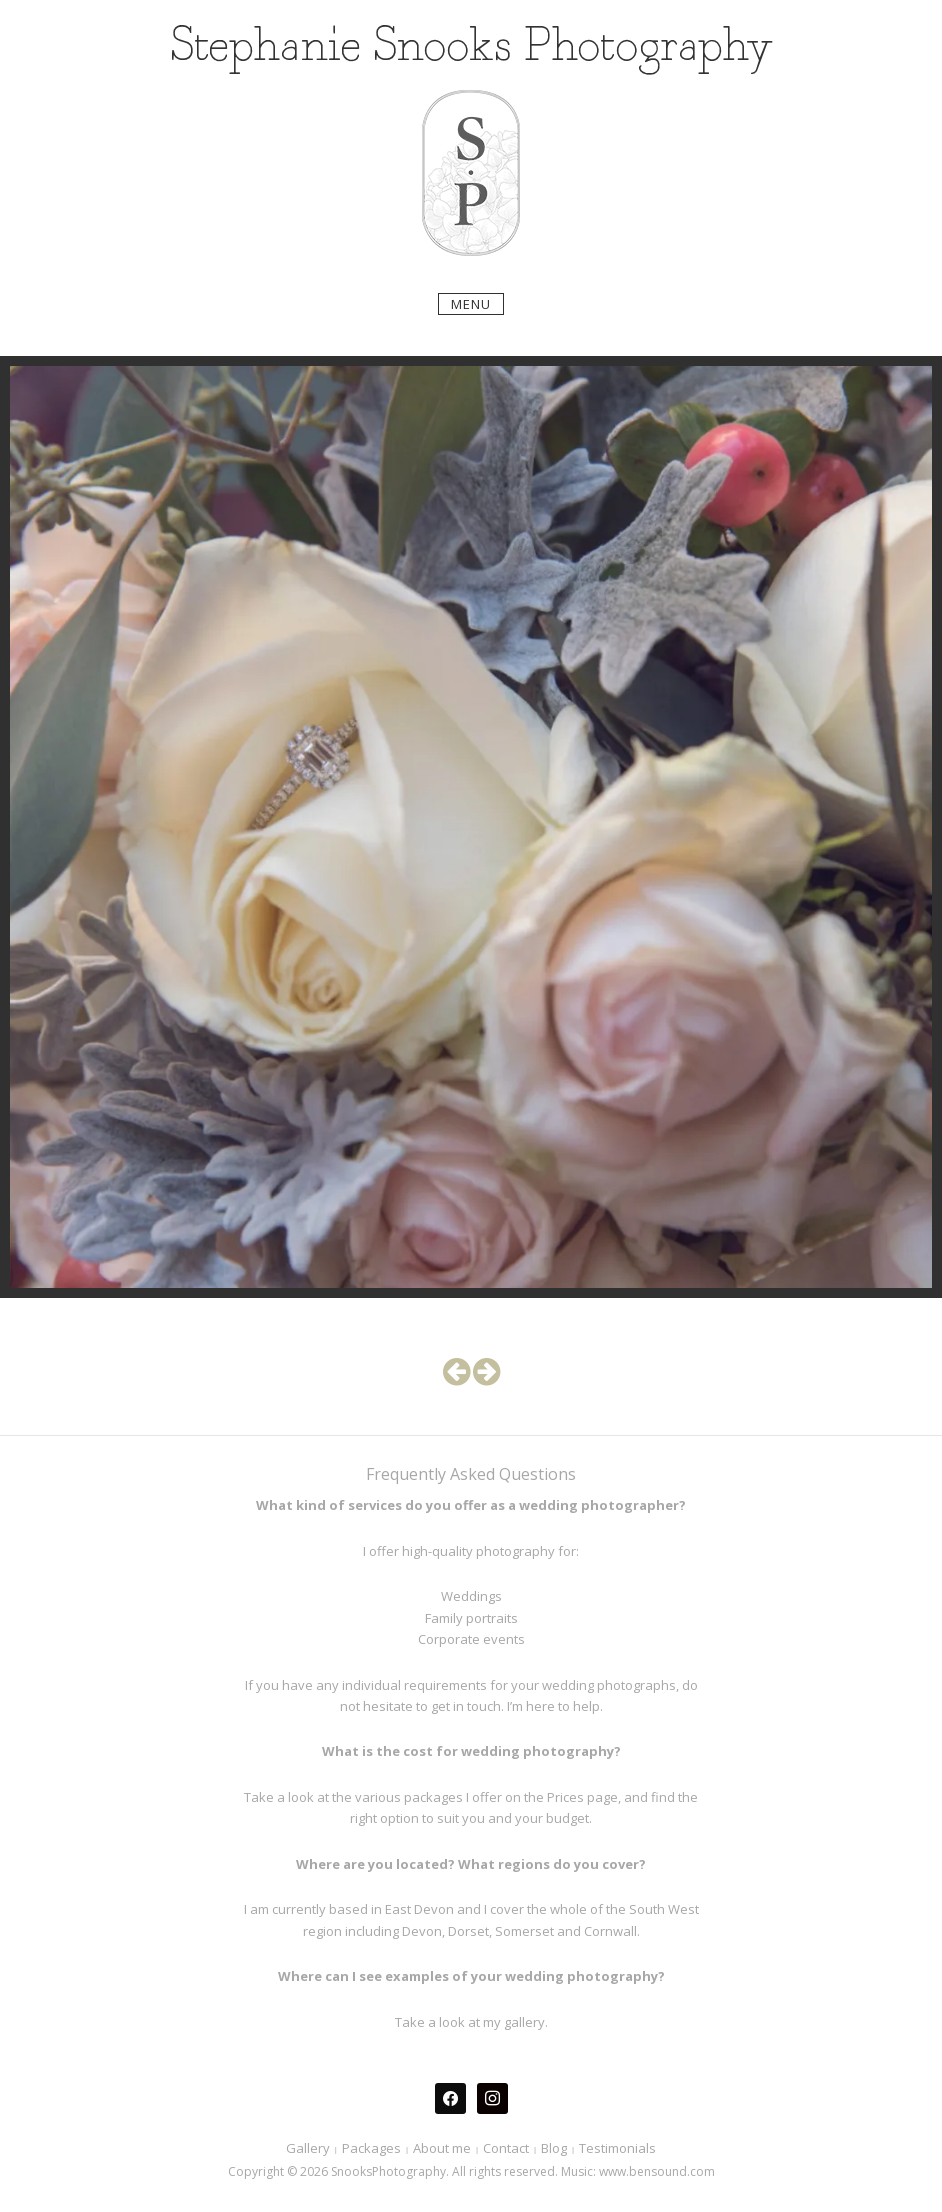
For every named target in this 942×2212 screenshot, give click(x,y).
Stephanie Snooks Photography (471, 48)
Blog (554, 2148)
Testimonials (617, 2148)
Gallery (308, 2148)
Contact (506, 2148)
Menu (471, 304)
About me (442, 2148)
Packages (371, 2148)
